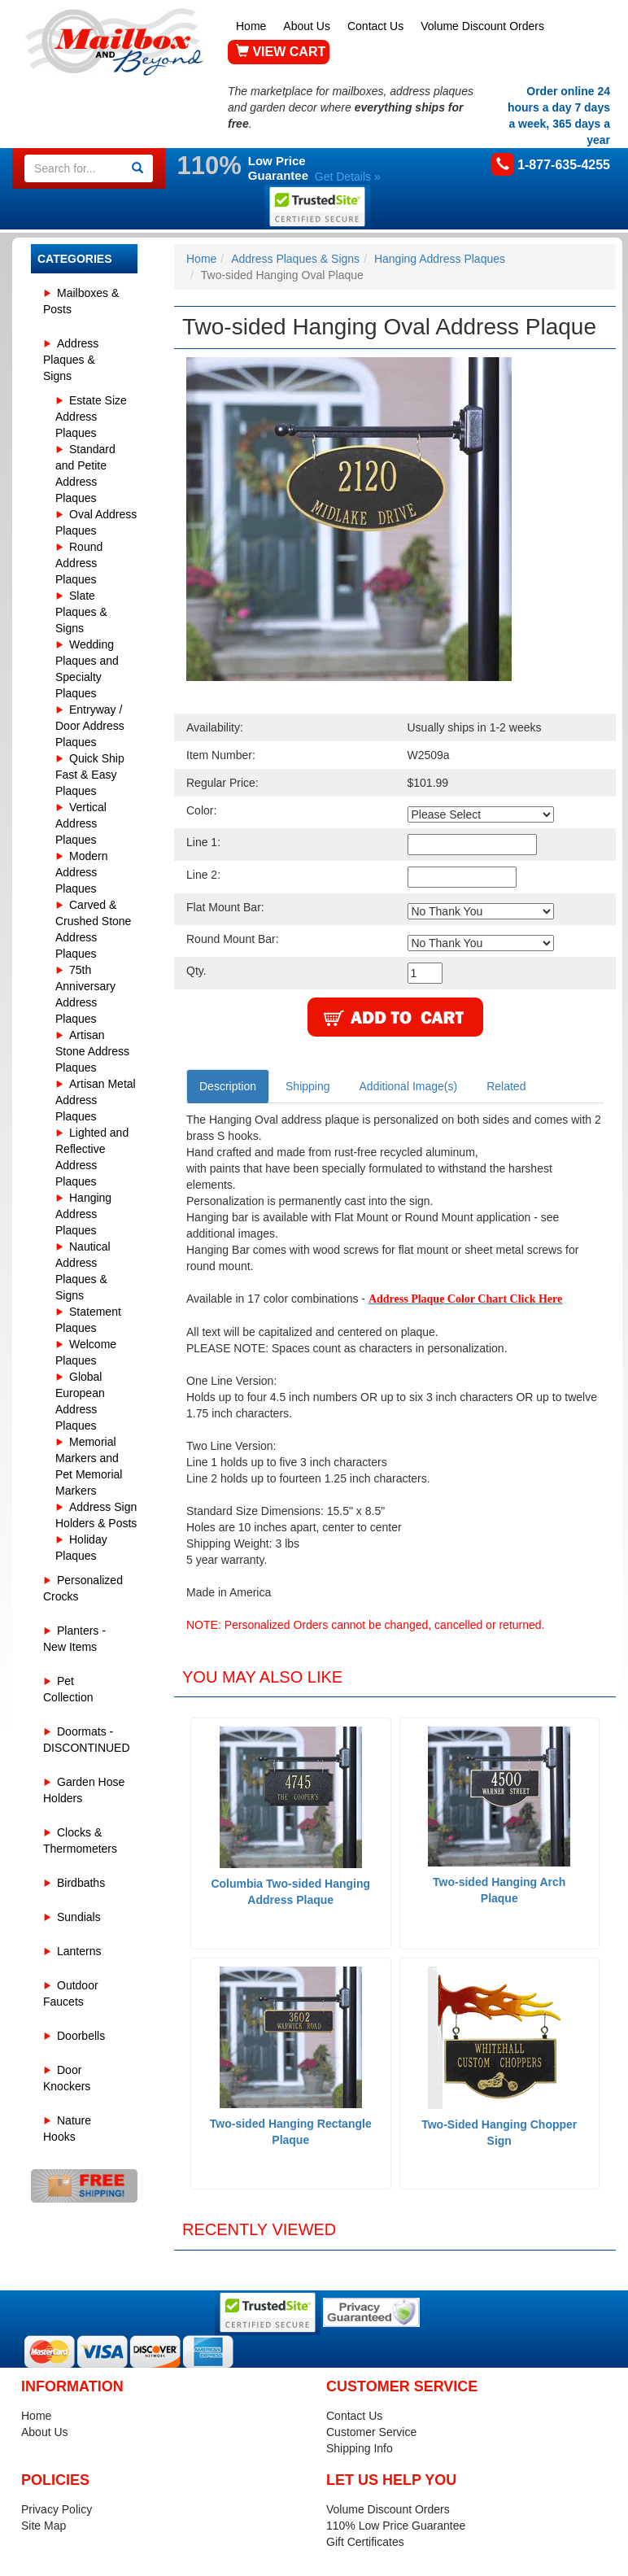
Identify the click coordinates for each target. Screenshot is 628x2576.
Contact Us (375, 26)
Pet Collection (68, 1689)
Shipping (308, 1086)
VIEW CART (280, 52)
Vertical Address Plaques (81, 823)
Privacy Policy (56, 2509)
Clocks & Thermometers (80, 1840)
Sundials (79, 1916)
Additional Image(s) (409, 1086)
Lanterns (79, 1951)
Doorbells (81, 2035)
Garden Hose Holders (83, 1790)
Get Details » (348, 176)
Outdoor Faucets (70, 1993)
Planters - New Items (74, 1638)
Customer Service (371, 2431)
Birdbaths (81, 1882)
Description (227, 1086)
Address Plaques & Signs (70, 359)
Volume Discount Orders (482, 26)
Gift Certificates (365, 2541)
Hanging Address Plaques (83, 1214)
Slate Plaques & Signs (81, 612)
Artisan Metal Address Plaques (95, 1100)
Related (506, 1086)
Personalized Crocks (83, 1588)
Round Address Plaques (78, 563)
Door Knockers (66, 2078)
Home (251, 26)
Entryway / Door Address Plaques (89, 726)
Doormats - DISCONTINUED (86, 1739)
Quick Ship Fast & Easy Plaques (89, 774)
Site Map (43, 2525)
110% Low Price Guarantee (395, 2525)
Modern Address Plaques (81, 872)
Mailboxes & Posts (81, 301)
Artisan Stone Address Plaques (92, 1051)
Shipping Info (359, 2448)
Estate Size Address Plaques (91, 416)
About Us (306, 26)
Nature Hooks (67, 2128)
